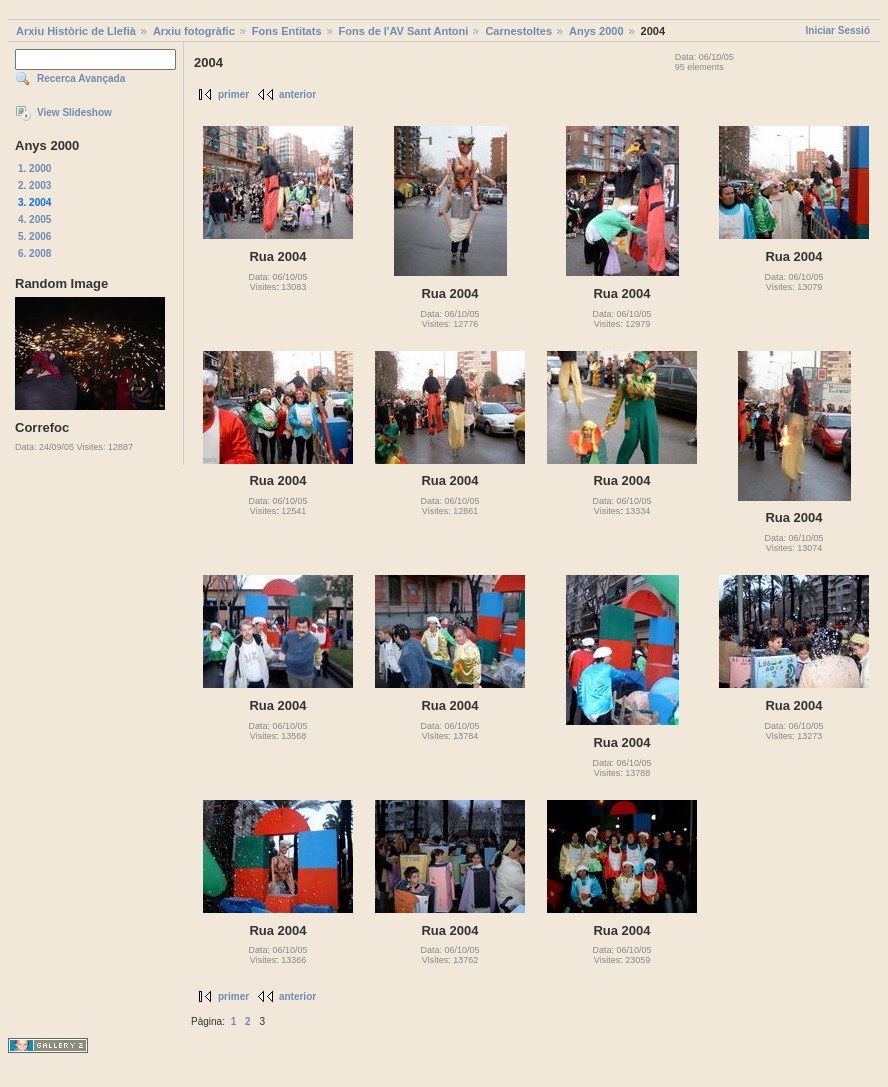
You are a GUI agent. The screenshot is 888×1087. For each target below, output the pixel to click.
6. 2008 (34, 253)
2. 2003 (34, 185)
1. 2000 (34, 168)
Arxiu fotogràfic (194, 31)
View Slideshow (74, 112)
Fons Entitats (287, 31)
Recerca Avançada (81, 78)
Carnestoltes (518, 31)
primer (233, 94)
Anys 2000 (596, 31)
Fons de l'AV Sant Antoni (404, 31)
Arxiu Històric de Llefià (76, 31)
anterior (297, 94)
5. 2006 (34, 236)
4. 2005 (34, 219)
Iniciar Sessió (838, 30)
